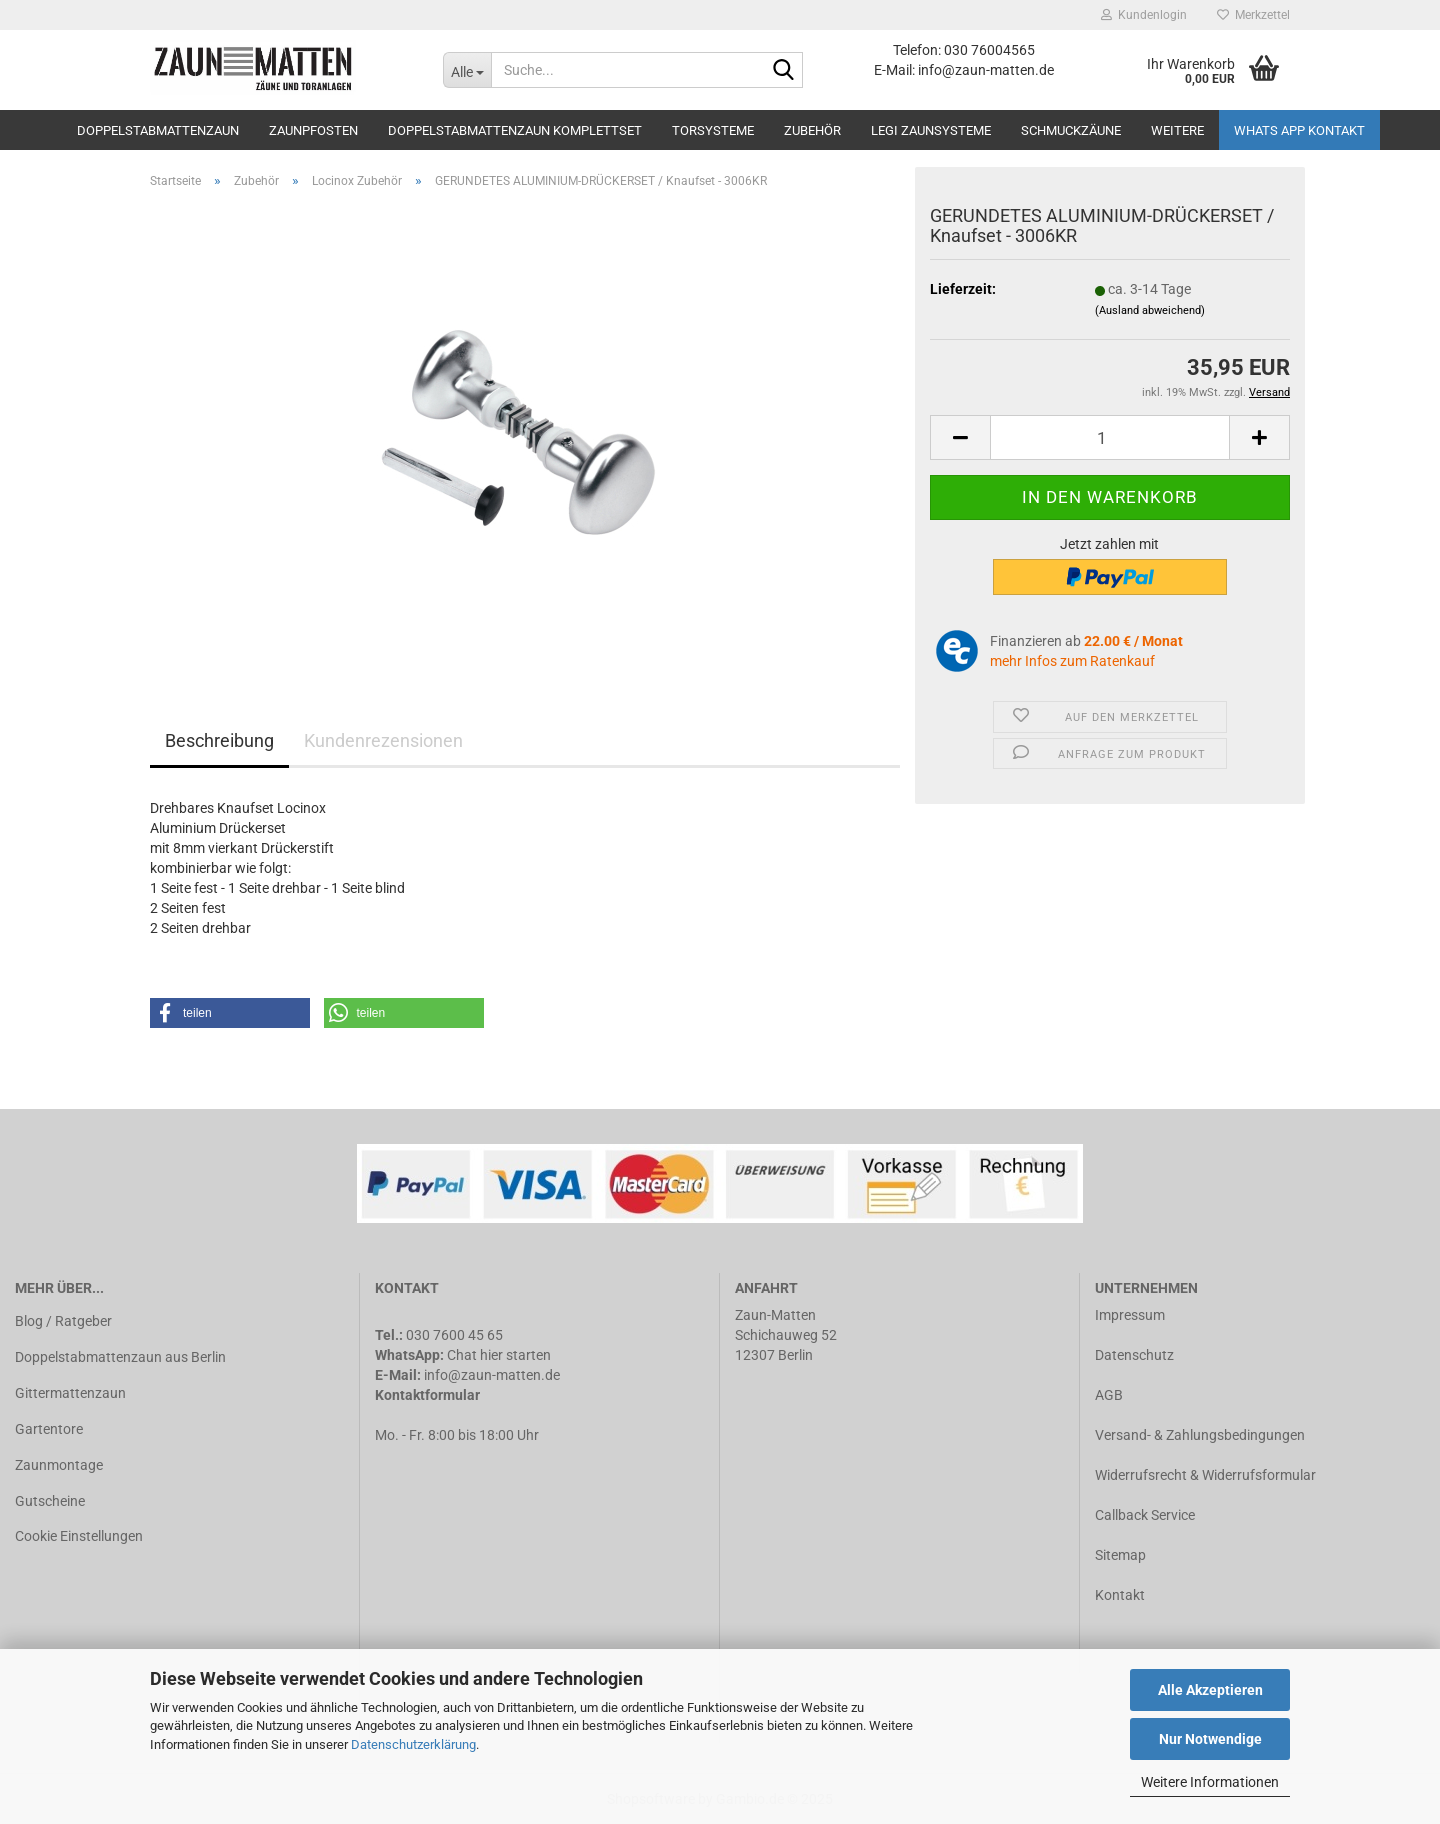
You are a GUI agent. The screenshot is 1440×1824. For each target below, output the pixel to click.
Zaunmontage (59, 1465)
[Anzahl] (1110, 437)
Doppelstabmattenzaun (158, 130)
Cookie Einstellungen (79, 1536)
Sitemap (1120, 1555)
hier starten (515, 1355)
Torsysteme (713, 130)
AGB (1109, 1395)
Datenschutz (1134, 1355)
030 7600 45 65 (454, 1335)
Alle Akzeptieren (1210, 1690)
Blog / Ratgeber (63, 1321)
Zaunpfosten (313, 130)
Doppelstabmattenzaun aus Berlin (120, 1357)
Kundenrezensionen (383, 740)
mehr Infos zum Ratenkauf (1072, 661)
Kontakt (1120, 1595)
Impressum (1130, 1315)
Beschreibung (219, 740)
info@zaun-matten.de (492, 1375)
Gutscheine (50, 1501)
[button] (230, 1013)
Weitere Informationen (1210, 1782)
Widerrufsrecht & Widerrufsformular (1205, 1475)
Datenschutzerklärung (413, 1744)
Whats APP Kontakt (1299, 130)
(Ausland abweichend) (1150, 310)
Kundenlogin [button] (1144, 15)
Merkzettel (1253, 15)
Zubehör (812, 130)
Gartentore (49, 1429)
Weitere (1177, 130)
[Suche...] (467, 70)
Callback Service (1145, 1515)
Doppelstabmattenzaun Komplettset (515, 130)
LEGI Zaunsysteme (931, 130)
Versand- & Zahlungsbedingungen (1200, 1435)
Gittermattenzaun (70, 1393)
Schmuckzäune (1071, 130)
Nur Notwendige (1210, 1739)
